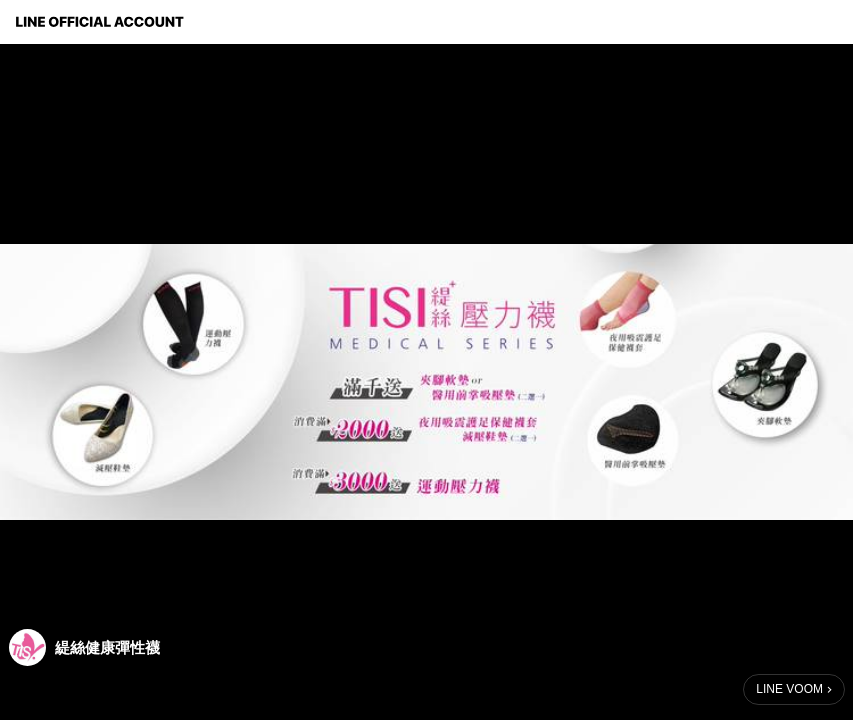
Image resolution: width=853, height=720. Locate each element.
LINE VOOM (789, 689)
